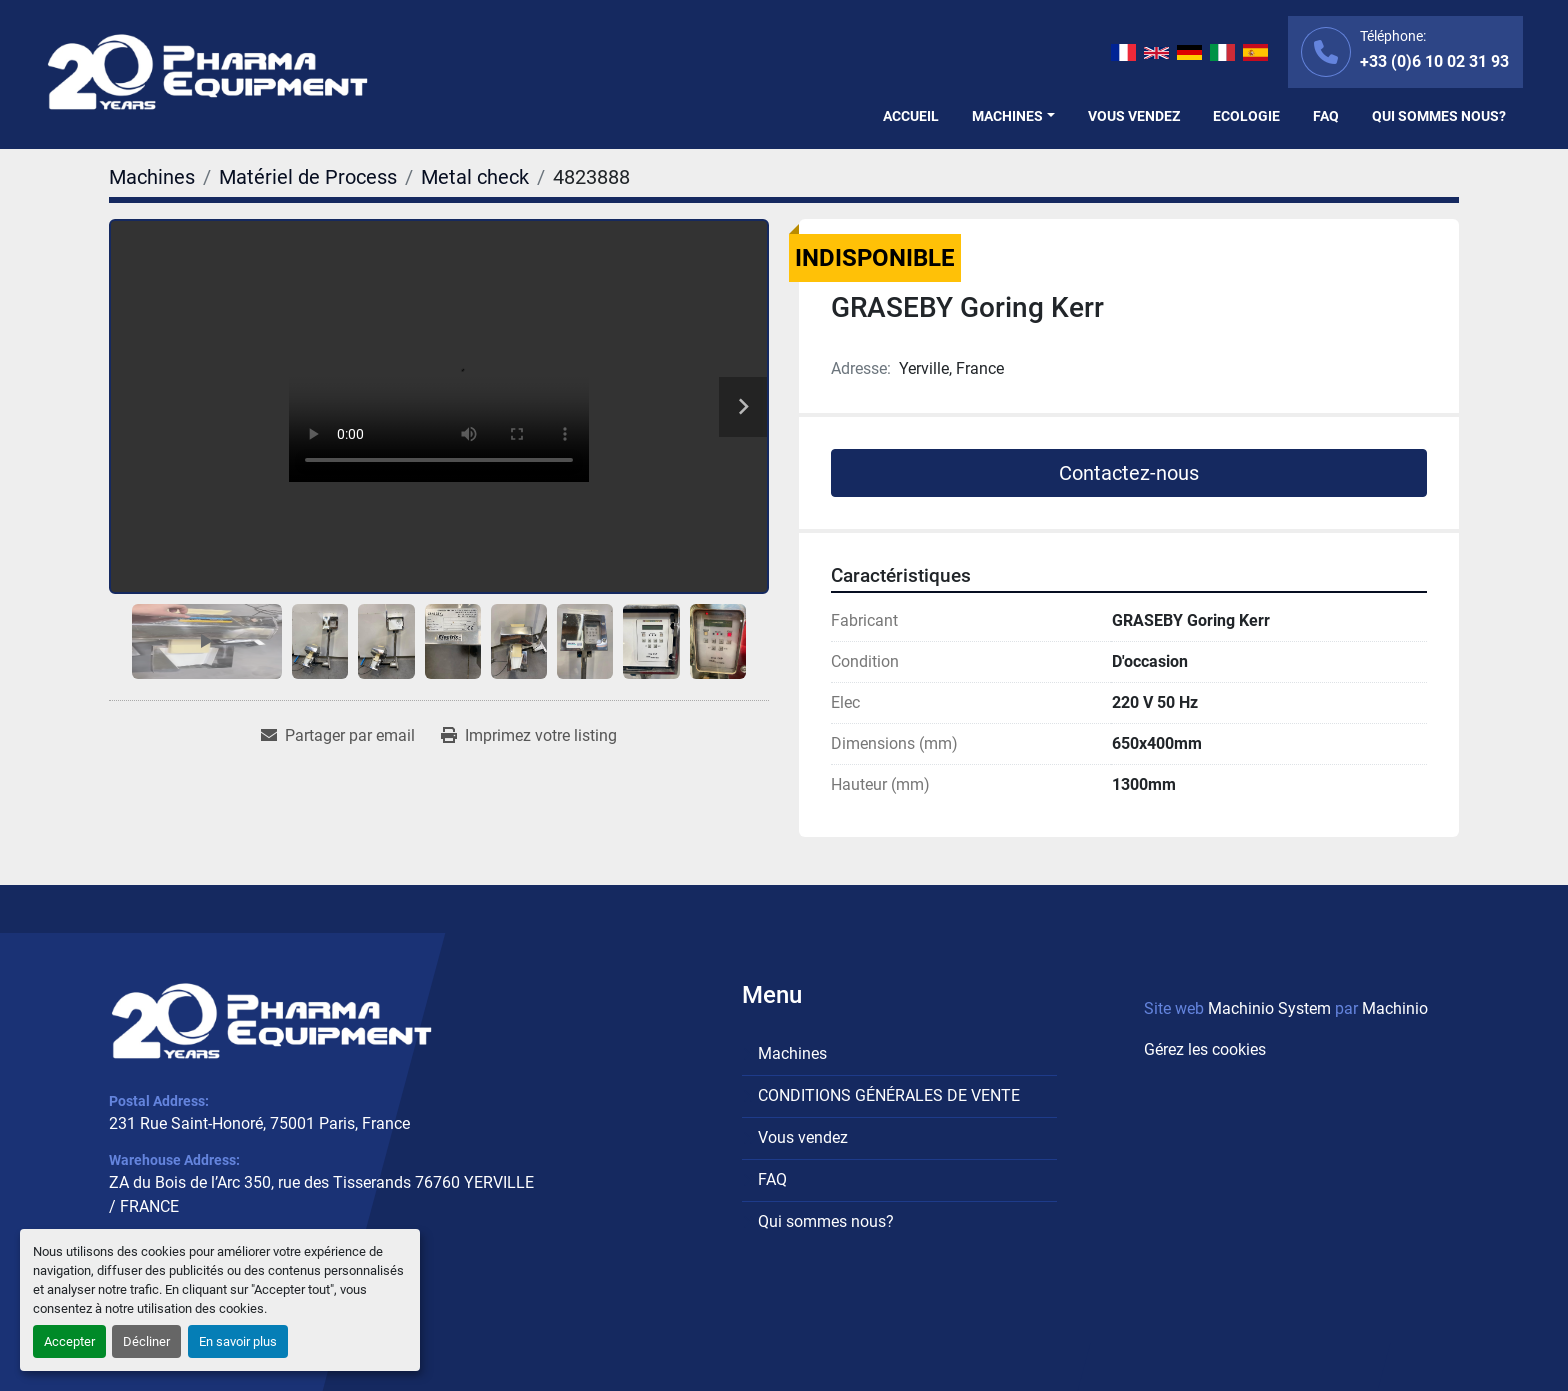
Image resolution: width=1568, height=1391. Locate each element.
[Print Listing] (529, 736)
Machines (1007, 116)
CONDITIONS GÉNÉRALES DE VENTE (889, 1095)
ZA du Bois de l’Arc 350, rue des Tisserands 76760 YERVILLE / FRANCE (321, 1194)
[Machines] (152, 177)
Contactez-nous (1129, 473)
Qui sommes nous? (1439, 116)
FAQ (1326, 116)
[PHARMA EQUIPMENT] (271, 1021)
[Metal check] (475, 177)
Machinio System (1269, 1008)
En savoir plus (238, 1341)
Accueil (911, 116)
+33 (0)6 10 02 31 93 (1434, 61)
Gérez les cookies (1205, 1049)
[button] (1013, 116)
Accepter (69, 1341)
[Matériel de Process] (308, 177)
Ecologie (1246, 116)
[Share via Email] (338, 736)
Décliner (146, 1341)
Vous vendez (1134, 116)
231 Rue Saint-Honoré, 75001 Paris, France (259, 1123)
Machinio (1395, 1008)
